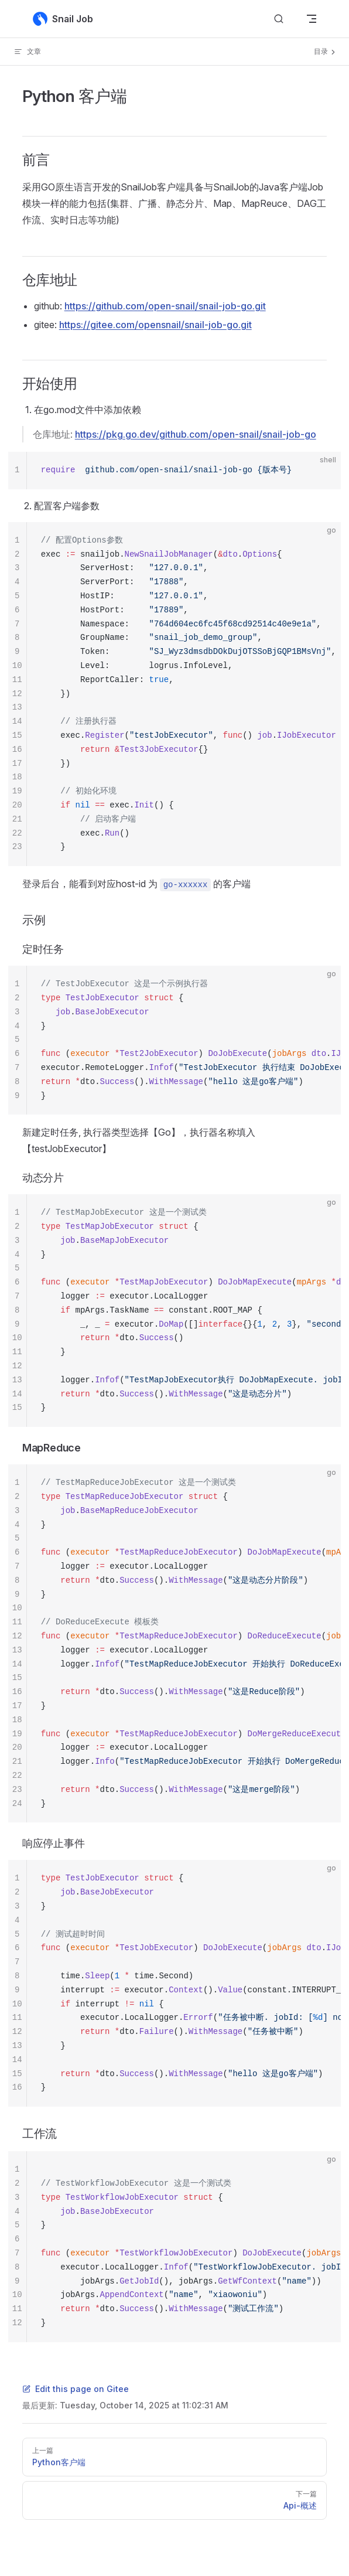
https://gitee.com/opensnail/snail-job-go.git (155, 324)
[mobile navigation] (311, 19)
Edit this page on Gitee (75, 2389)
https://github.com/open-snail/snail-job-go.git (165, 306)
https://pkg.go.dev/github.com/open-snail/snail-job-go (195, 434)
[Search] (279, 19)
